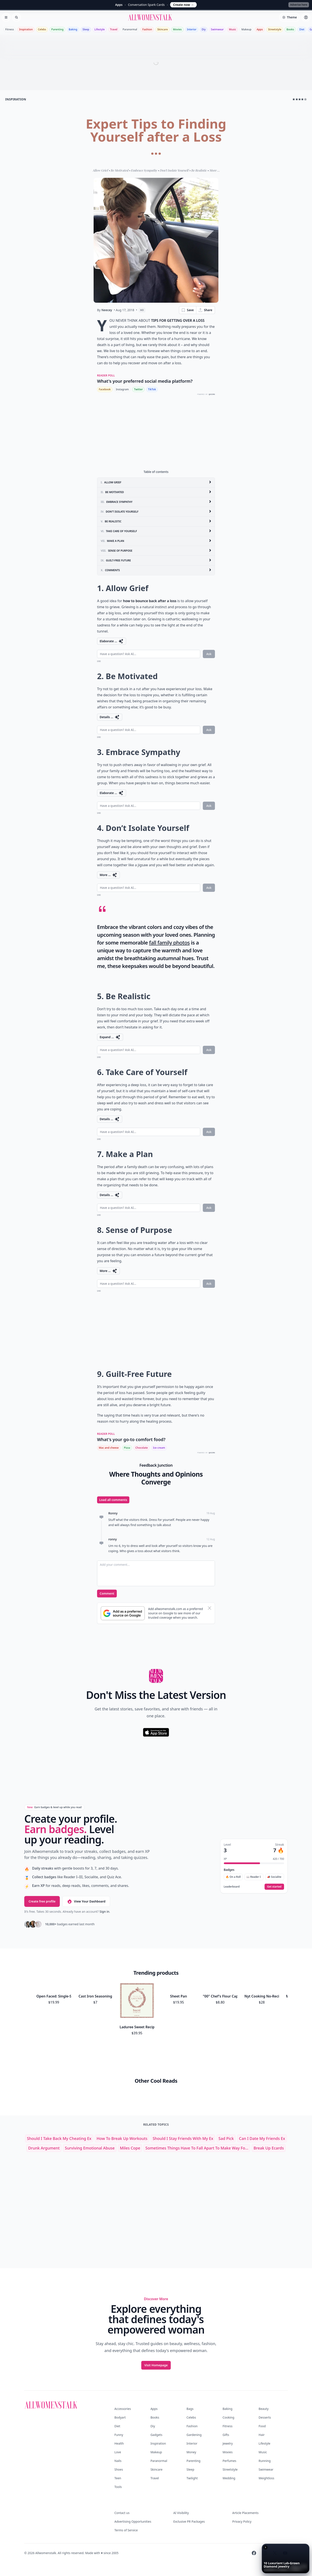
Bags (190, 2378)
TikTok (152, 389)
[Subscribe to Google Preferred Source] (123, 1613)
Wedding (229, 2447)
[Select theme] (289, 17)
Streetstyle (274, 29)
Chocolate (141, 1448)
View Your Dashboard (86, 1901)
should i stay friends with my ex (183, 2107)
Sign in (104, 1911)
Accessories (122, 2378)
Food (262, 2395)
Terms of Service (126, 2499)
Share (205, 310)
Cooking (228, 2387)
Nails (117, 2430)
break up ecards (269, 2117)
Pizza (127, 1448)
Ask (208, 654)
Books (290, 29)
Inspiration (26, 29)
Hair (262, 2404)
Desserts (265, 2387)
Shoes (118, 2439)
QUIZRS (212, 394)
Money (191, 2421)
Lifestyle (99, 29)
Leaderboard (232, 1886)
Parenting (57, 29)
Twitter (138, 389)
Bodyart (120, 2387)
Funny (118, 2404)
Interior (192, 29)
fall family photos (169, 942)
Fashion (147, 29)
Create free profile (42, 1901)
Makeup (246, 29)
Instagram (122, 389)
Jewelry (228, 2413)
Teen (117, 2447)
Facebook (105, 389)
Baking (73, 29)
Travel (113, 29)
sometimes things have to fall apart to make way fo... (196, 2117)
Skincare (162, 29)
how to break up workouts (122, 2107)
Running (265, 2430)
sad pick (226, 2107)
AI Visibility (181, 2482)
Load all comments (113, 1500)
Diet (301, 29)
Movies (177, 29)
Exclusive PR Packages (189, 2491)
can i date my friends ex (262, 2107)
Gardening (194, 2404)
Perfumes (229, 2430)
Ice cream (159, 1448)
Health (119, 2413)
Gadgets (156, 2404)
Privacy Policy (241, 2491)
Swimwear (217, 29)
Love (117, 2421)
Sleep (86, 29)
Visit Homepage (156, 2334)
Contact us (122, 2482)
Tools (118, 2456)
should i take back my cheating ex (59, 2107)
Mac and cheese (109, 1448)
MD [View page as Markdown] (142, 310)
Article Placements (245, 2482)
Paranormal (130, 29)
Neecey (106, 310)
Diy (204, 29)
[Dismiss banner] (209, 1608)
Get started (274, 1886)
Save (187, 310)
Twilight (192, 2447)
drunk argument (44, 2117)
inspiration (15, 99)
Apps (260, 29)
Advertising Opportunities (132, 2491)
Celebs (42, 29)
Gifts (226, 2404)
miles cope (130, 2117)
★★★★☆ (299, 99)
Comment (107, 1593)
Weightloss (266, 2447)
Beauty (264, 2378)
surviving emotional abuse (90, 2117)
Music (232, 29)
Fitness (9, 29)
